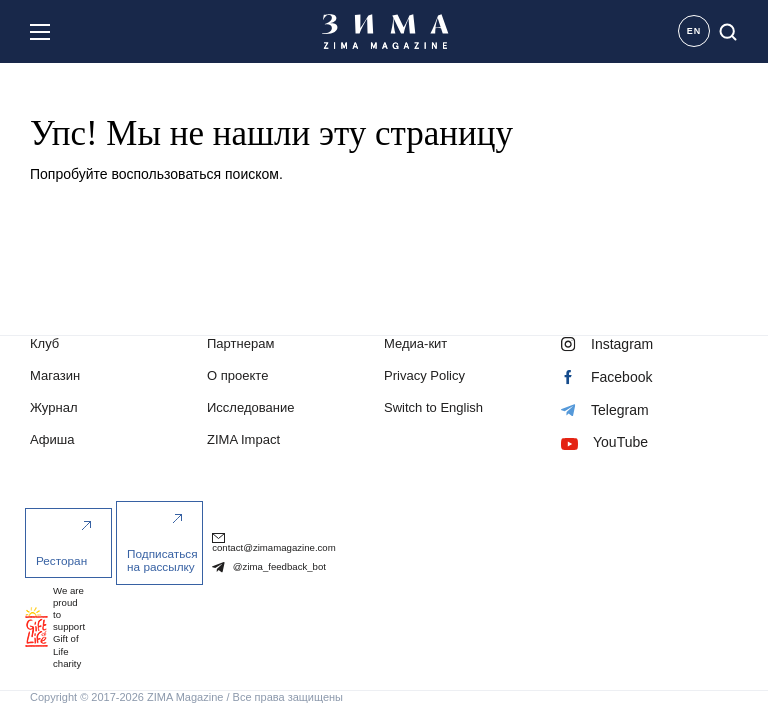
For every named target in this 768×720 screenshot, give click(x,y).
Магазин (55, 377)
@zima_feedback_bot (269, 568)
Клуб (44, 345)
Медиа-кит (415, 345)
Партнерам (240, 345)
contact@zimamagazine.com (274, 544)
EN (694, 31)
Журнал (54, 409)
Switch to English (433, 409)
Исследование (250, 409)
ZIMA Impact (243, 441)
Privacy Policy (424, 377)
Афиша (52, 441)
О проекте (237, 377)
